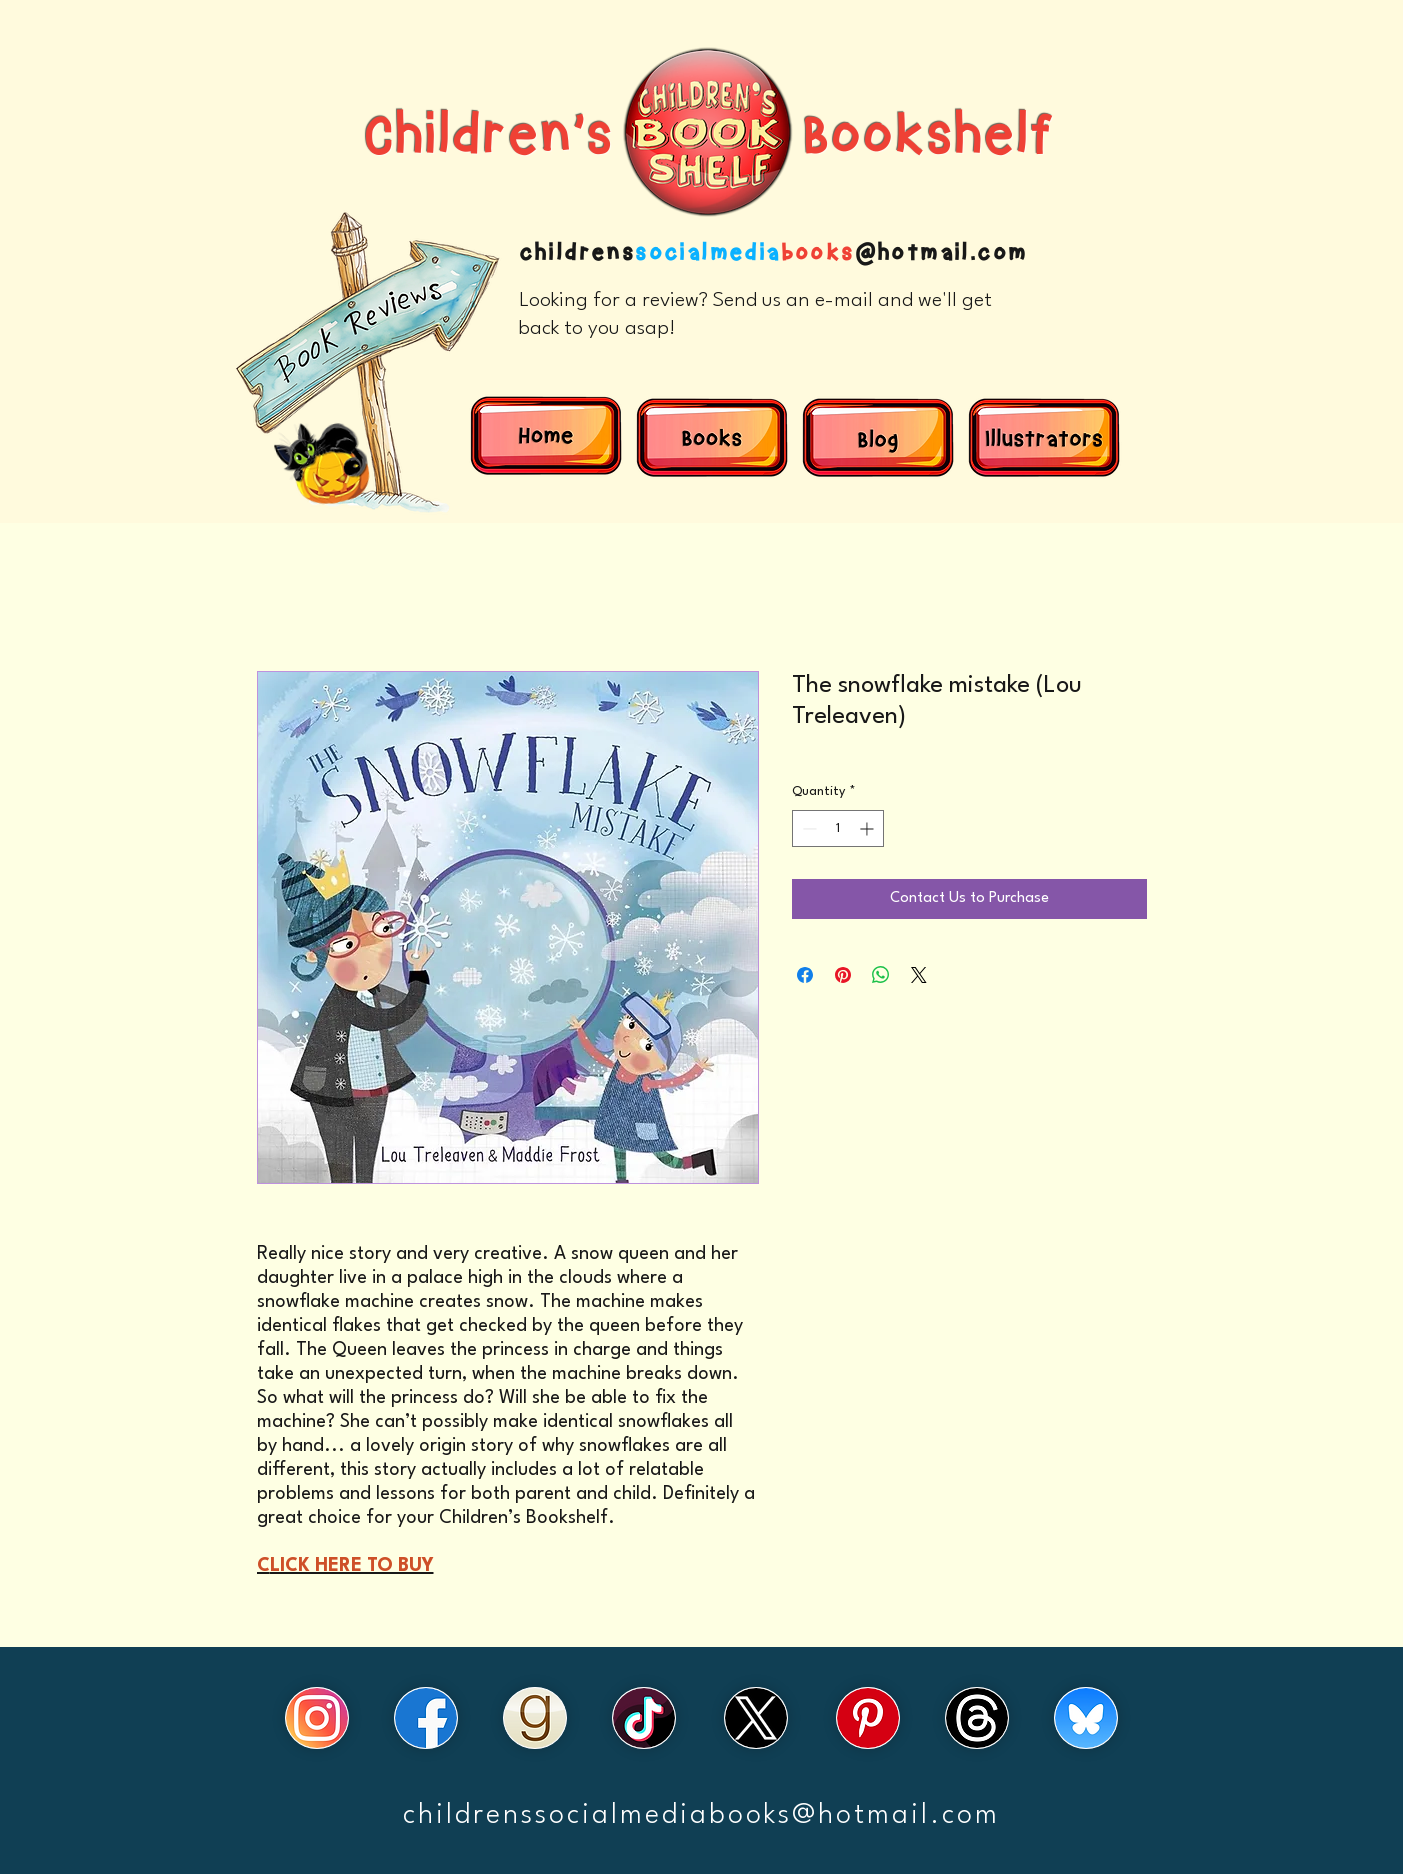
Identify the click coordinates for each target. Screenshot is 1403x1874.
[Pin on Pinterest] (843, 975)
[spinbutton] (838, 828)
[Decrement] (807, 828)
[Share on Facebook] (805, 975)
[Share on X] (919, 975)
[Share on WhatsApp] (881, 975)
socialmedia (707, 253)
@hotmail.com (941, 253)
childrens (577, 253)
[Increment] (868, 828)
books (818, 253)
